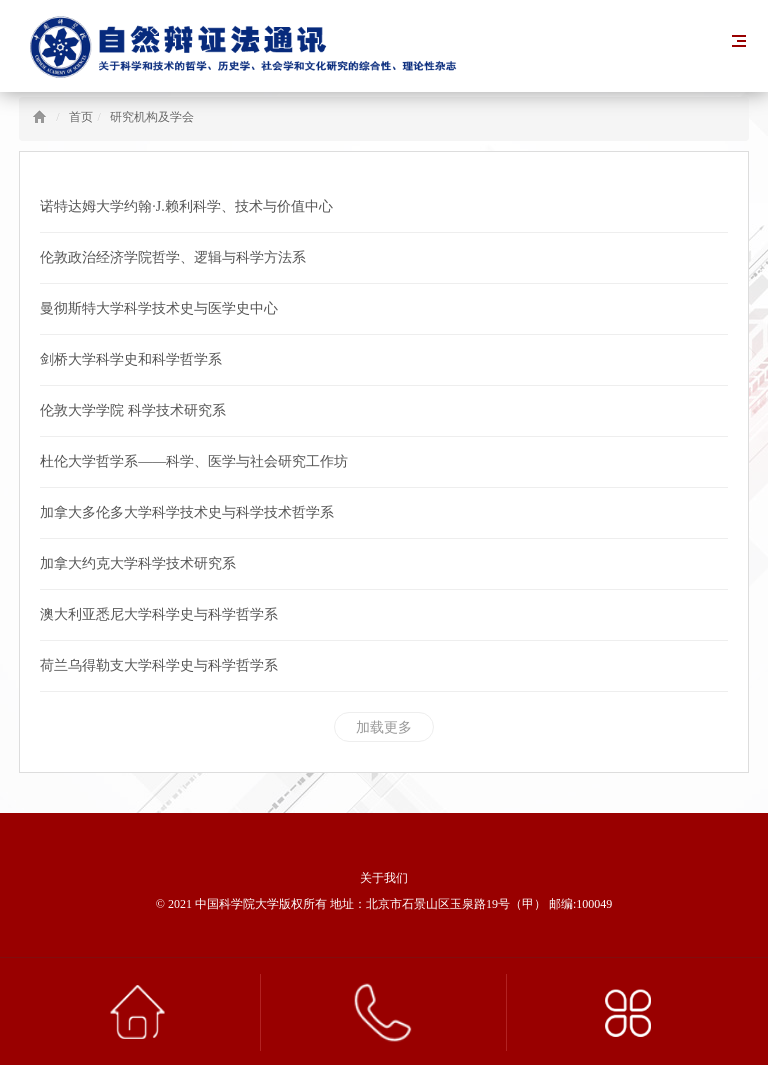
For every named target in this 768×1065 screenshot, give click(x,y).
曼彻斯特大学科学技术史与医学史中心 (159, 308)
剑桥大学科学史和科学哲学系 (131, 359)
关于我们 (384, 878)
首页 (81, 117)
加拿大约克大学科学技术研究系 (138, 563)
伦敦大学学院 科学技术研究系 (133, 410)
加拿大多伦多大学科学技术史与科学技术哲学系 (187, 512)
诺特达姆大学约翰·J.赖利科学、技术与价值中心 (186, 206)
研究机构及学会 (152, 117)
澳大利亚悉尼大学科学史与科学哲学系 (159, 614)
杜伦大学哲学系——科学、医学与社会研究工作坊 (194, 461)
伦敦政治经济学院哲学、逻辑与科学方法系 (173, 257)
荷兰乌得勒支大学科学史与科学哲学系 (159, 665)
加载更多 (384, 727)
